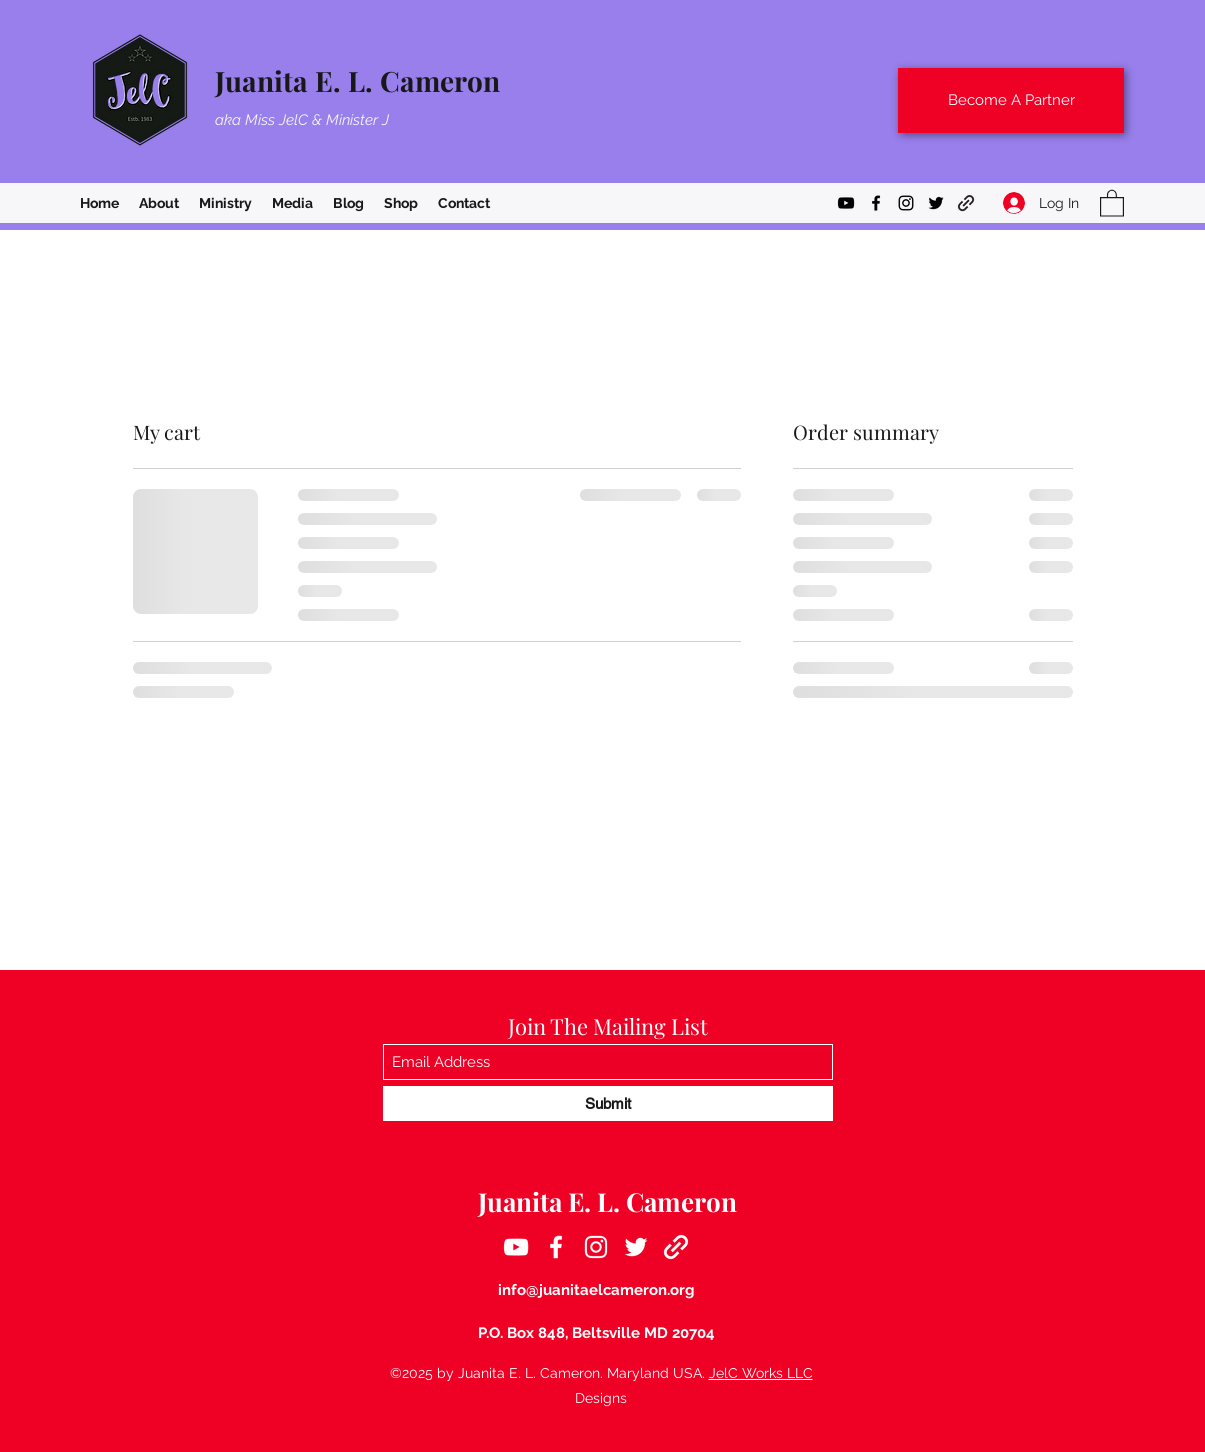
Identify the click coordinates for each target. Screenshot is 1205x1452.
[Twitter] (936, 203)
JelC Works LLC (761, 1373)
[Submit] (608, 1103)
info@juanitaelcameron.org (596, 1290)
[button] (1112, 202)
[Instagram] (906, 203)
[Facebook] (876, 203)
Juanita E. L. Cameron (357, 80)
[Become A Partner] (1011, 100)
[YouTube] (846, 203)
